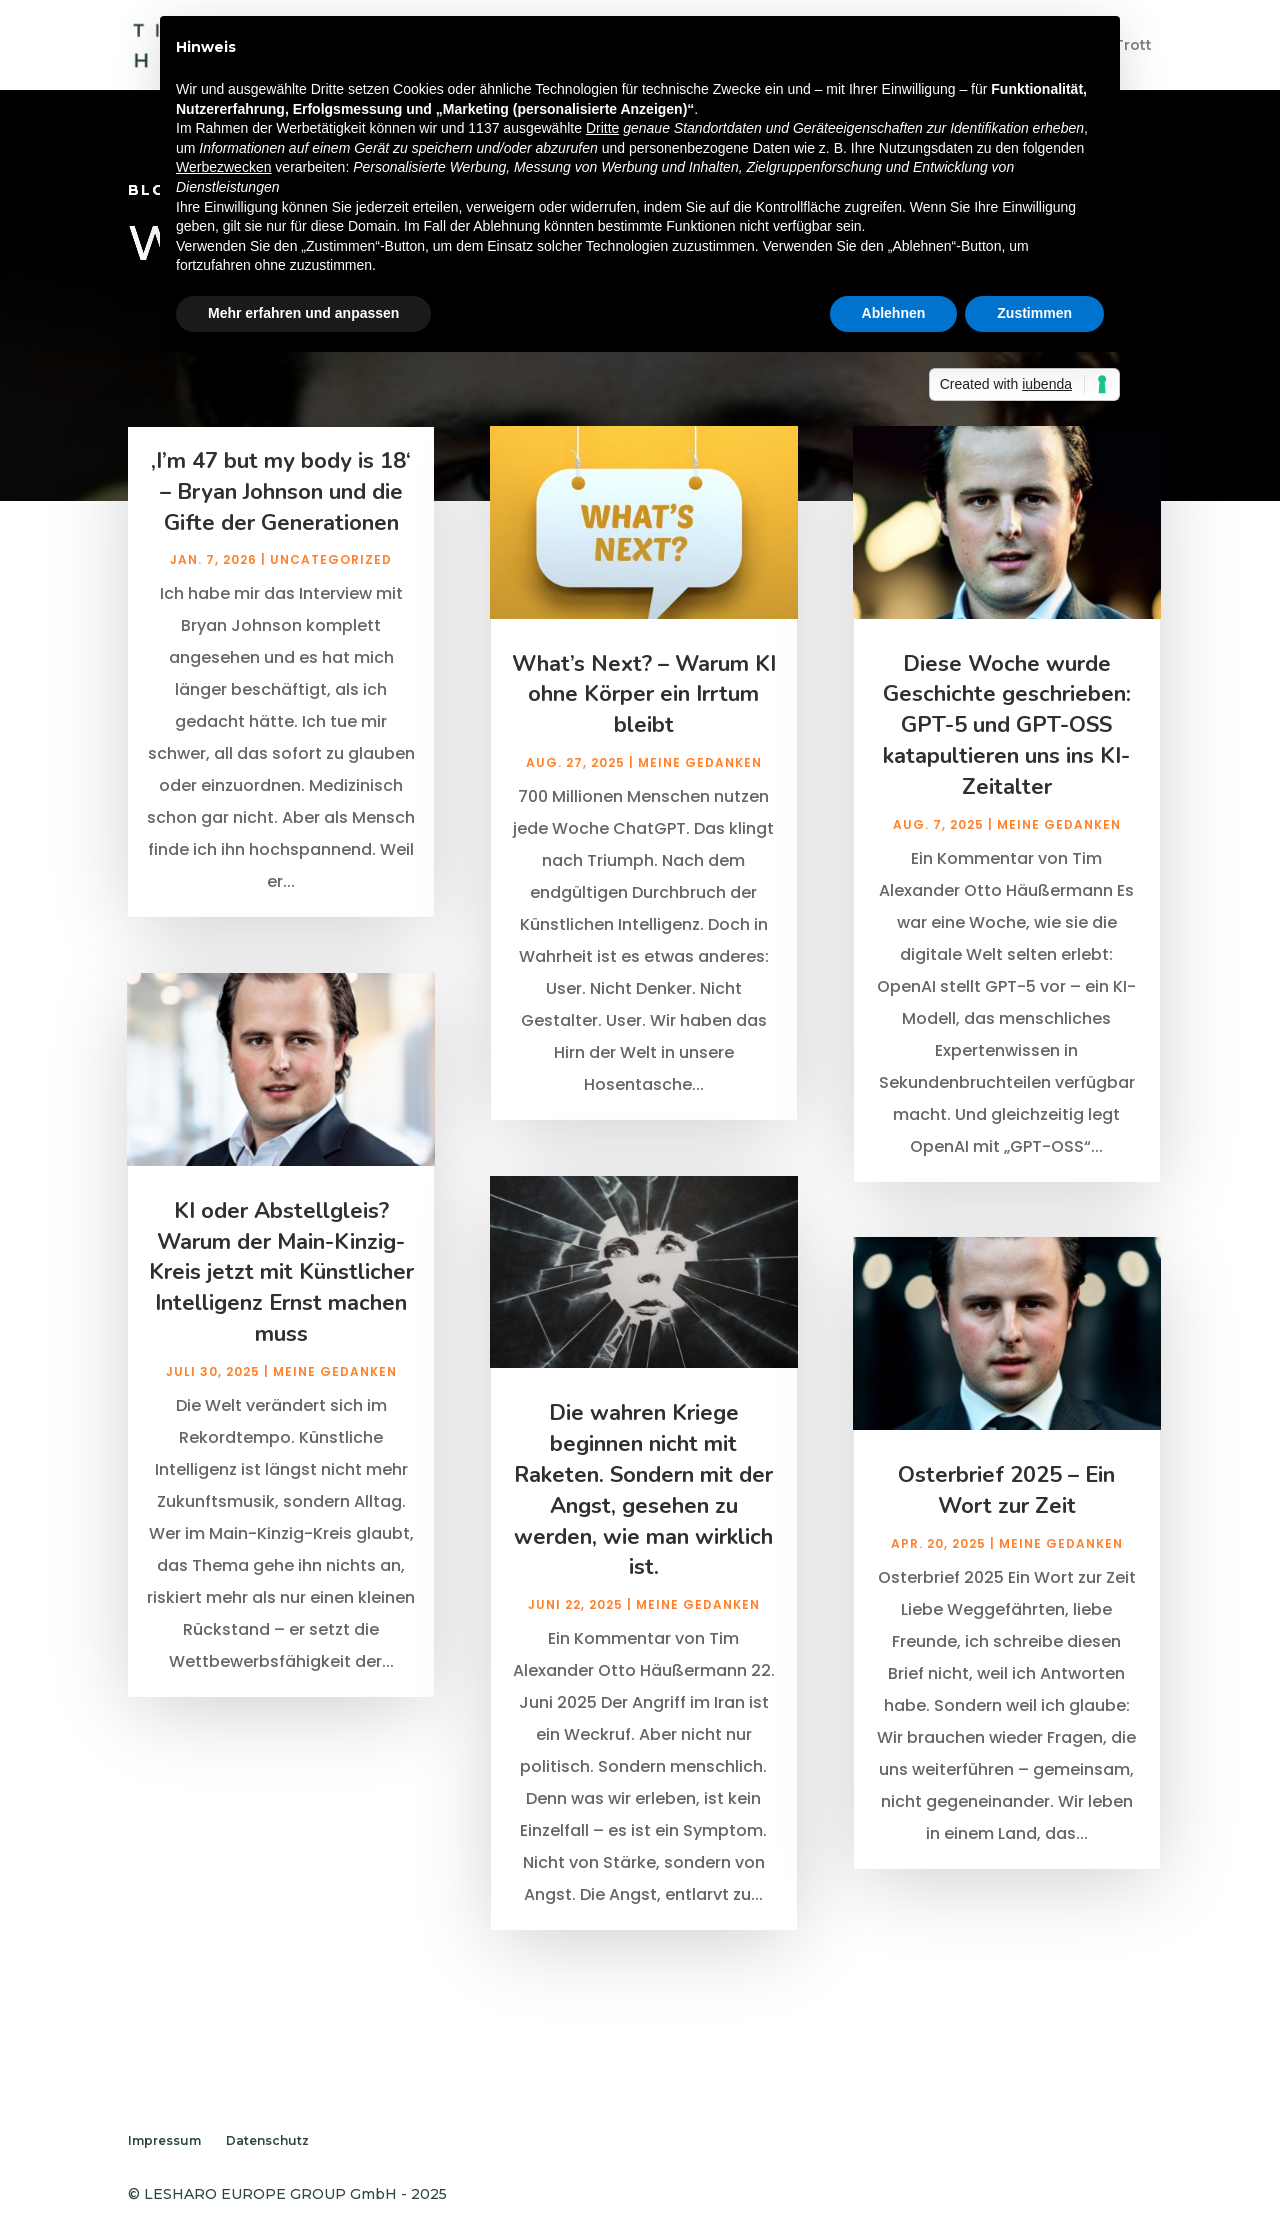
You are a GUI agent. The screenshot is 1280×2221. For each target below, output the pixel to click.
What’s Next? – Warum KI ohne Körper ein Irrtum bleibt (644, 723)
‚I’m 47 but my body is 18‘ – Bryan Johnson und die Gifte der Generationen (281, 520)
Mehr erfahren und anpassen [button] (303, 313)
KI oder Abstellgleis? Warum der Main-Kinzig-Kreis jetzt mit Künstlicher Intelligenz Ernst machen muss (281, 1300)
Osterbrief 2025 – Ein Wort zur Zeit (1006, 1518)
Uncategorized (331, 588)
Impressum (164, 2140)
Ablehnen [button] (894, 313)
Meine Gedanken (335, 1399)
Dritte (602, 128)
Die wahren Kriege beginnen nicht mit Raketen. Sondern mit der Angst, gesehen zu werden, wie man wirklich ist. (643, 1518)
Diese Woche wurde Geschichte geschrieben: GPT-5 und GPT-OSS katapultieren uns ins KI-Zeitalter (1007, 753)
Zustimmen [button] (1034, 313)
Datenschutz (267, 2140)
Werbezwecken (223, 167)
